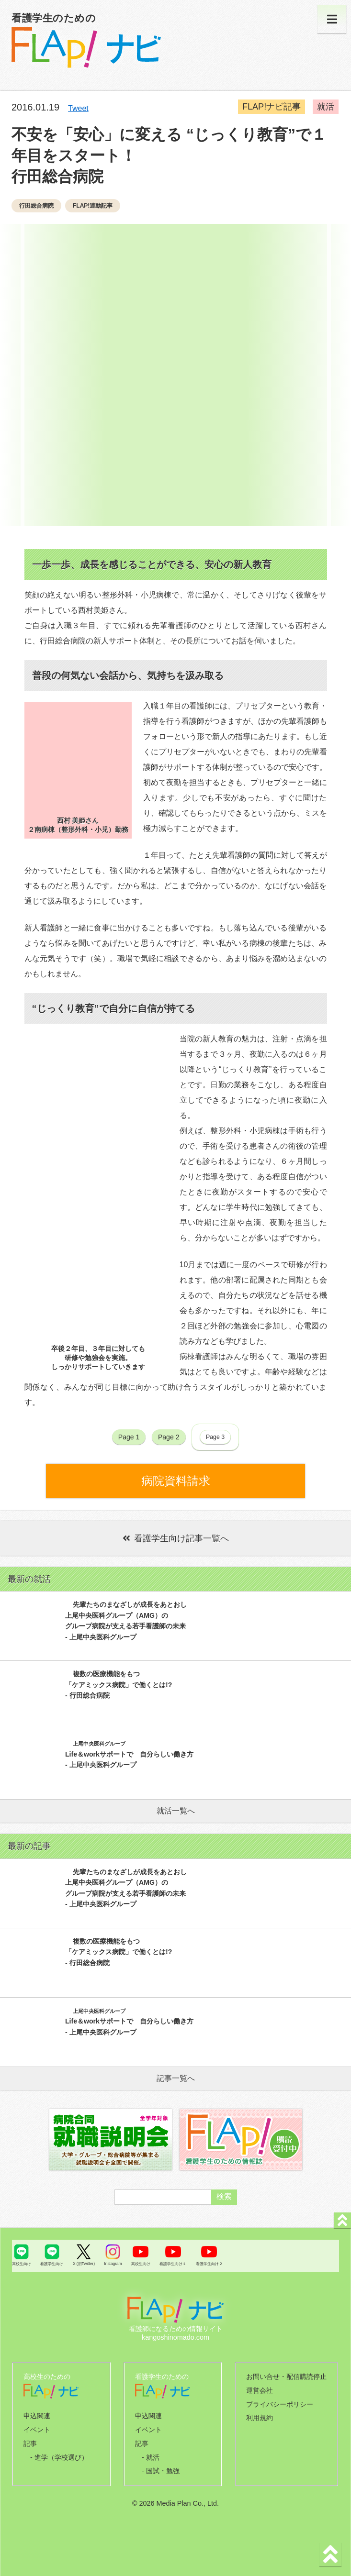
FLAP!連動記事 (93, 205)
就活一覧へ (176, 1811)
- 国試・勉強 (161, 2471)
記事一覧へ (176, 2078)
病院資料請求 (175, 1480)
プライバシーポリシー (279, 2404)
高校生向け (21, 2263)
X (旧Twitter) (84, 2263)
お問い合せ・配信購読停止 (286, 2376)
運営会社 (259, 2390)
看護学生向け (51, 2263)
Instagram (113, 2263)
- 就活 (150, 2457)
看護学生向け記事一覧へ (176, 1538)
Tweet (78, 108)
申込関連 (36, 2416)
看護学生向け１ (172, 2263)
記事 (30, 2443)
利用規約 (259, 2417)
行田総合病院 (36, 205)
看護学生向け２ (209, 2263)
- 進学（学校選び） (59, 2457)
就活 (327, 106)
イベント (36, 2429)
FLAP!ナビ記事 (273, 106)
